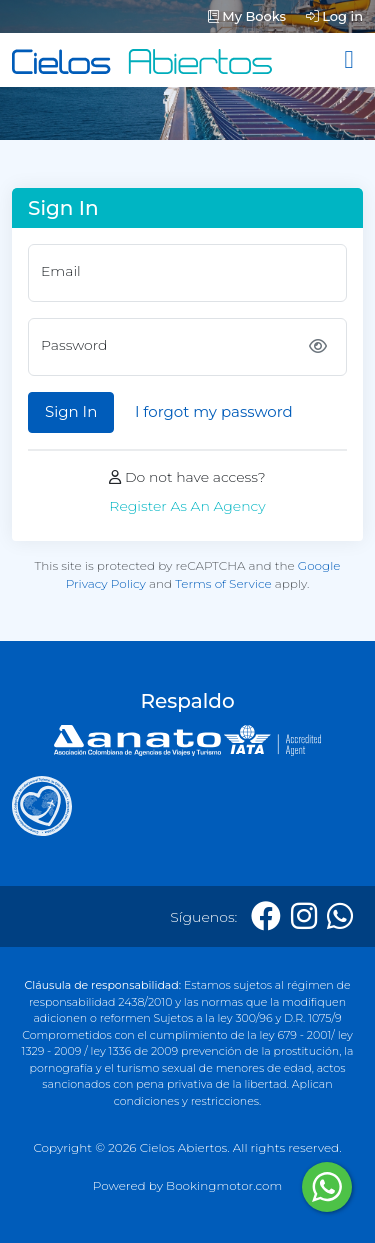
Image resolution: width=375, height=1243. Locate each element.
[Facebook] (266, 916)
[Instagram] (304, 916)
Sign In (71, 411)
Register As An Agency (187, 506)
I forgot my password (214, 411)
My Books (247, 16)
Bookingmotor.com (224, 1185)
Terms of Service (223, 583)
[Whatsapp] (340, 916)
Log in (334, 16)
